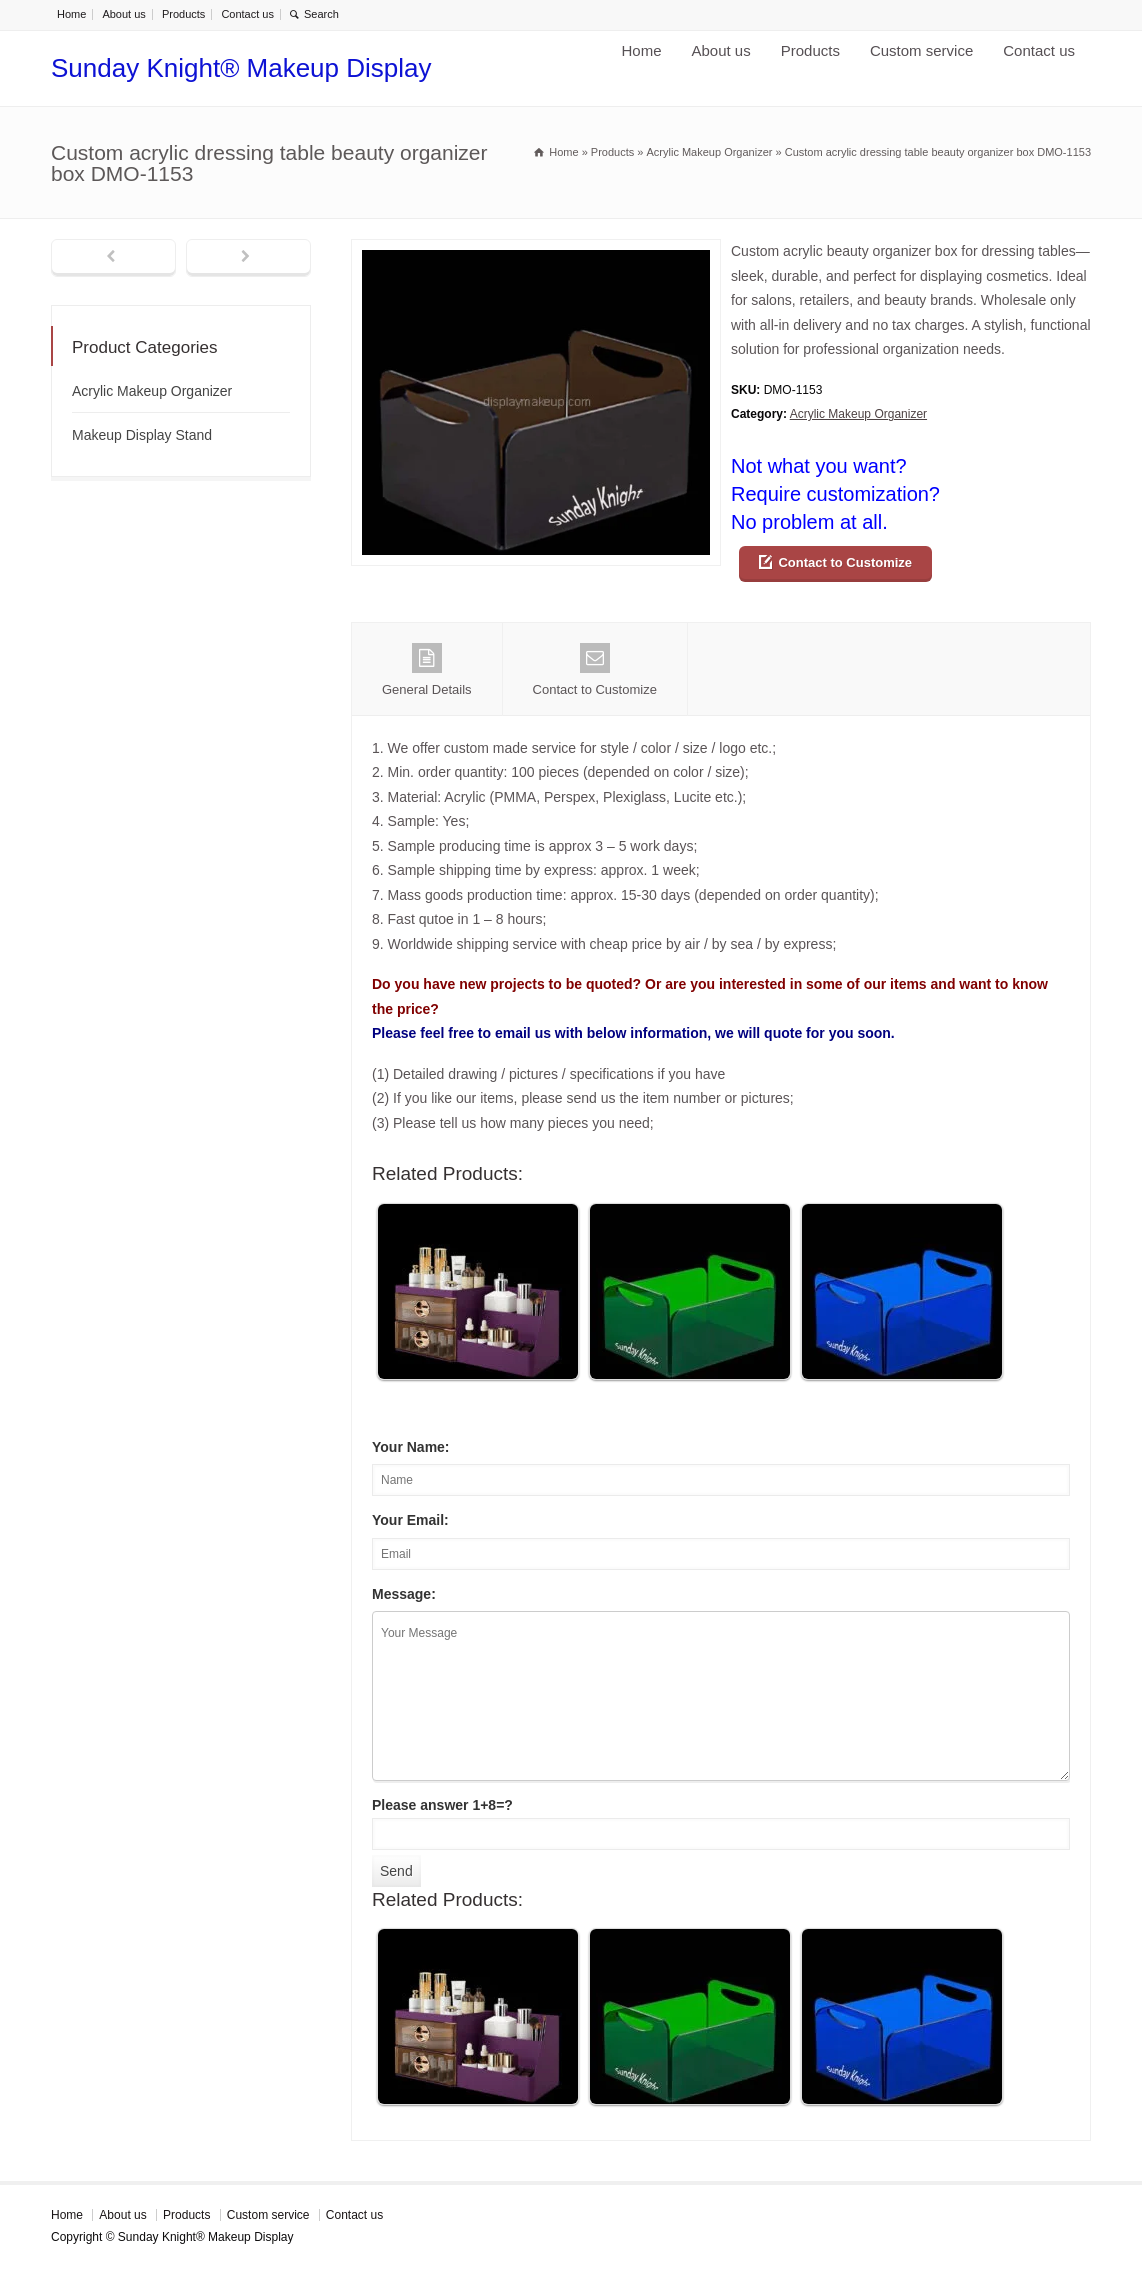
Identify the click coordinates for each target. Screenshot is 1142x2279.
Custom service (921, 50)
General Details (427, 670)
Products (183, 14)
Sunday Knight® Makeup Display (241, 68)
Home (71, 14)
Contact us (247, 14)
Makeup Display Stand (142, 435)
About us (123, 14)
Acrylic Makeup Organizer (858, 414)
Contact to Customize (845, 562)
